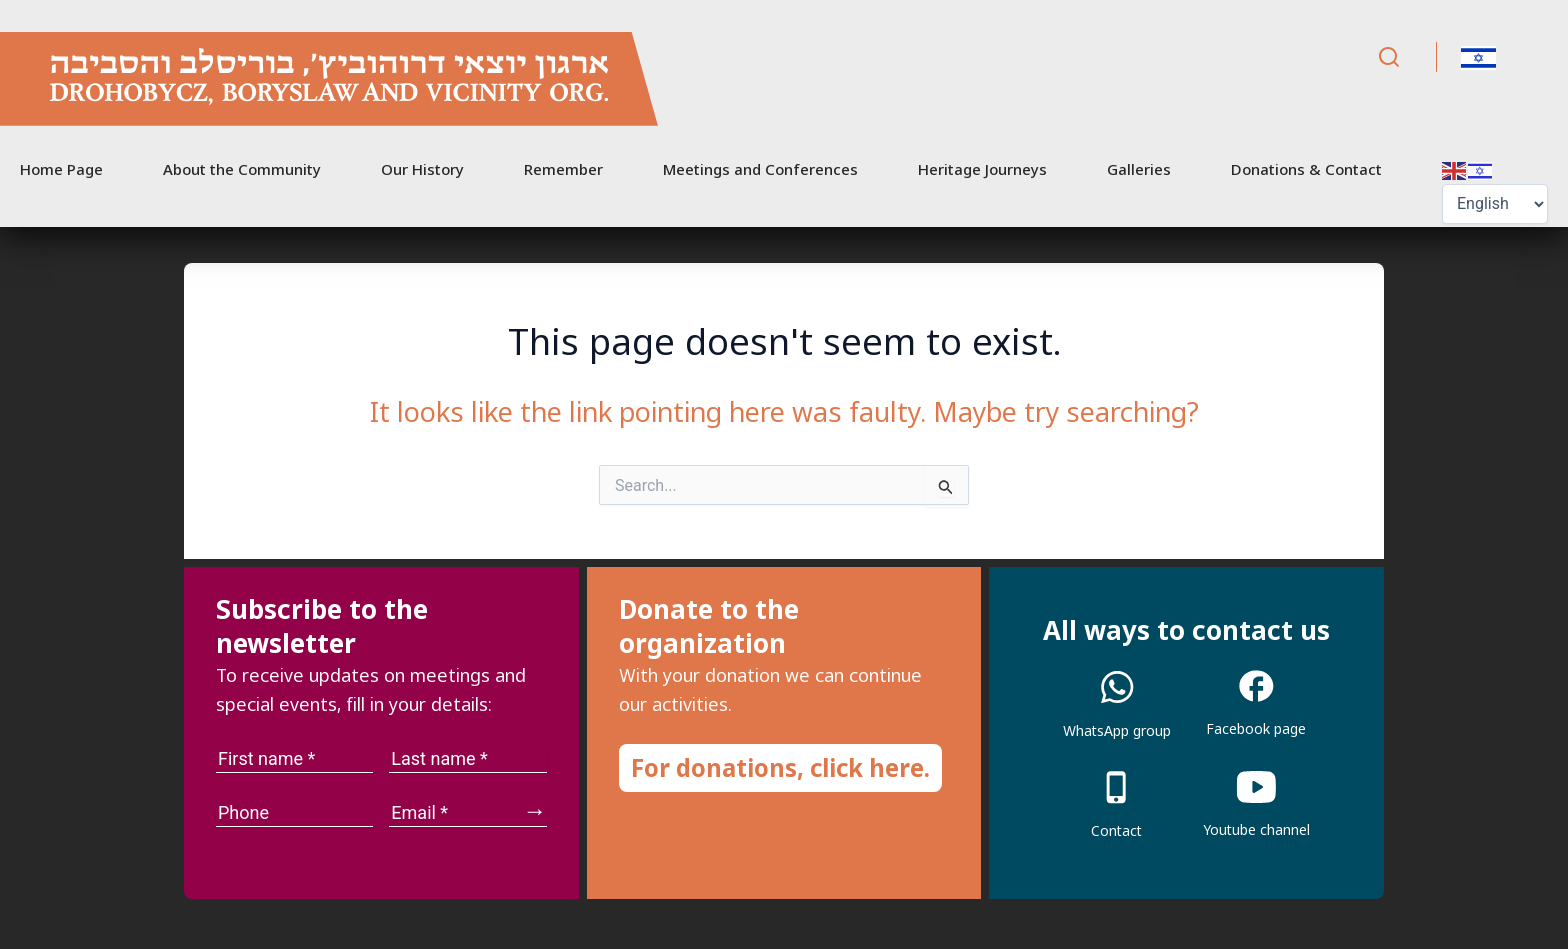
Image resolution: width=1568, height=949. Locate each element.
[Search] (1389, 57)
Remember (563, 169)
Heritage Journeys (982, 169)
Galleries (1139, 169)
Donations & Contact (1306, 169)
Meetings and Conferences (760, 169)
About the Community (242, 169)
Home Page (61, 169)
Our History (422, 169)
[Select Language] (1495, 204)
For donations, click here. (780, 767)
